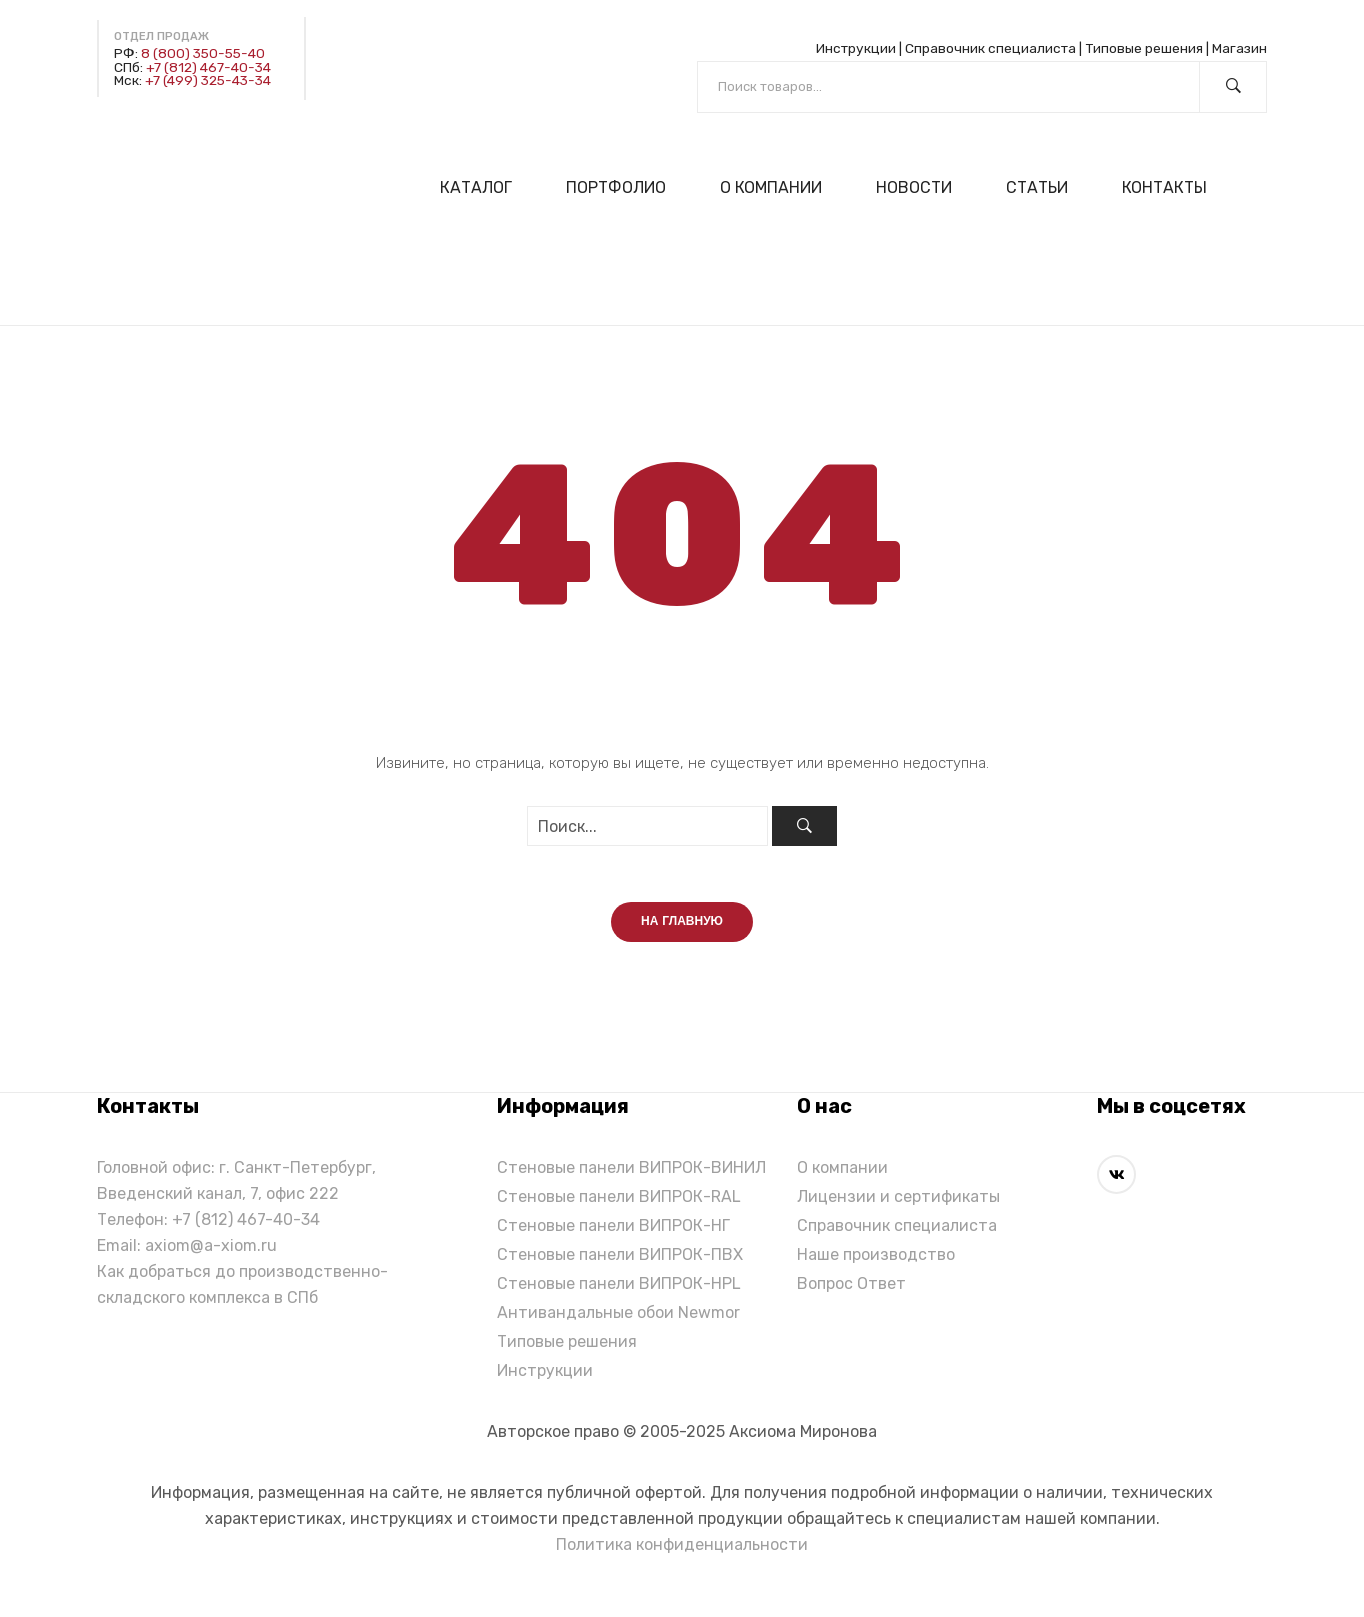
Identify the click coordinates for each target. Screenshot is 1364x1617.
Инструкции (856, 48)
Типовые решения (1144, 48)
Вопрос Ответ (851, 1287)
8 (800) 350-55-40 (203, 53)
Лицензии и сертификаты (898, 1200)
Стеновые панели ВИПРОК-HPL (619, 1287)
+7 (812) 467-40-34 (208, 67)
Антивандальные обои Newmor (618, 1316)
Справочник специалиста (990, 48)
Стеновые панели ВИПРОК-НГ (613, 1229)
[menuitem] (484, 187)
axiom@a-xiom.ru (211, 1249)
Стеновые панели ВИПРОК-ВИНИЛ (631, 1171)
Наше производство (876, 1258)
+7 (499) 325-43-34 (208, 80)
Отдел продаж (161, 36)
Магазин (1239, 48)
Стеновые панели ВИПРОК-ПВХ (620, 1258)
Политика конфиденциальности (682, 1548)
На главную (682, 926)
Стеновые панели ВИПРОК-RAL (619, 1200)
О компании (842, 1171)
